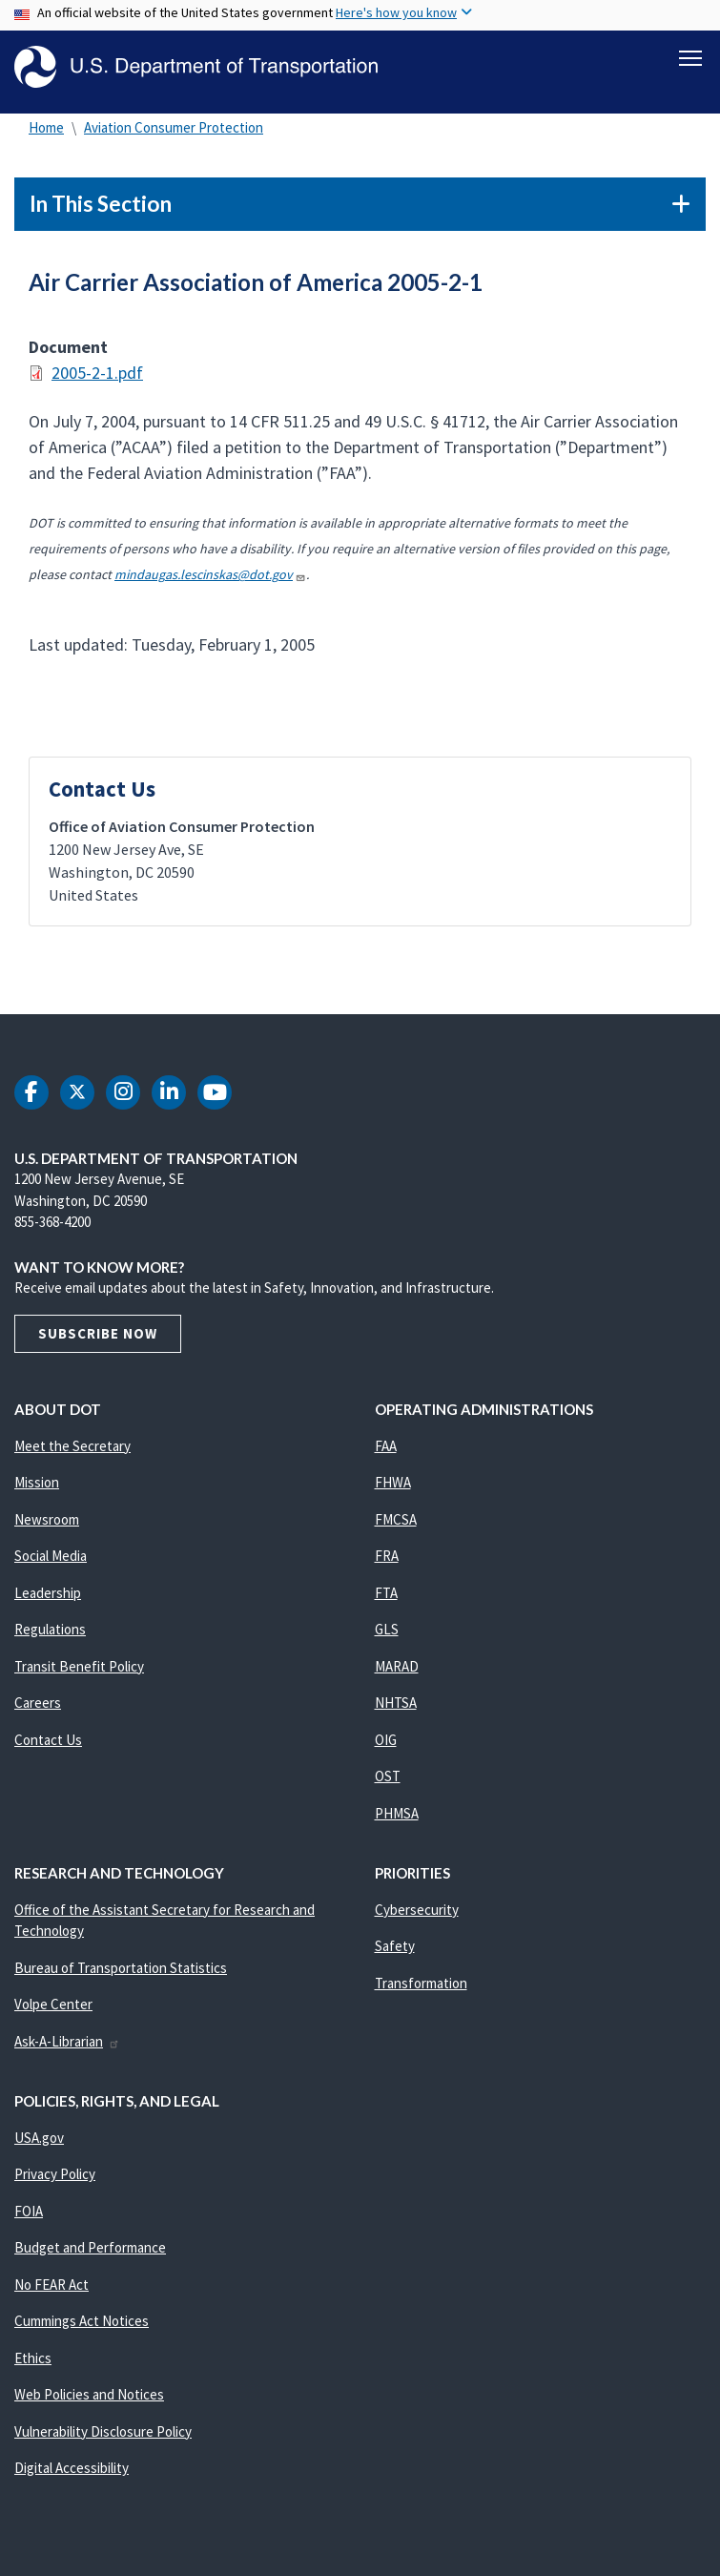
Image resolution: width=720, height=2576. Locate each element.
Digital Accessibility (71, 2473)
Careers (37, 1708)
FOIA (28, 2216)
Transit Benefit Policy (79, 1671)
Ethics (32, 2363)
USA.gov (39, 2142)
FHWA (393, 1488)
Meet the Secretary (72, 1451)
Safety (395, 1951)
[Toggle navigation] (690, 58)
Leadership (47, 1598)
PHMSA (397, 1818)
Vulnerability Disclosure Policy (103, 2436)
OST (388, 1782)
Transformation (421, 1988)
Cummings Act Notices (81, 2326)
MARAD (397, 1671)
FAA (386, 1451)
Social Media (50, 1561)
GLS (387, 1635)
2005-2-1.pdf (97, 378)
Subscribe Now (97, 1338)
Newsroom (46, 1524)
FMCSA (396, 1524)
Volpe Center (53, 2010)
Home (46, 133)
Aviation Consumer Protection (173, 133)
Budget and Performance (90, 2253)
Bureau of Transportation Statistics (120, 1972)
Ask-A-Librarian (67, 2046)
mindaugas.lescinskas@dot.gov (210, 580)
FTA (386, 1598)
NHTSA (396, 1708)
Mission (36, 1488)
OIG (386, 1744)
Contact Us (48, 1744)
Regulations (50, 1635)
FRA (387, 1561)
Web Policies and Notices (89, 2400)
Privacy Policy (54, 2180)
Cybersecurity (417, 1914)
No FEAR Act (51, 2289)
